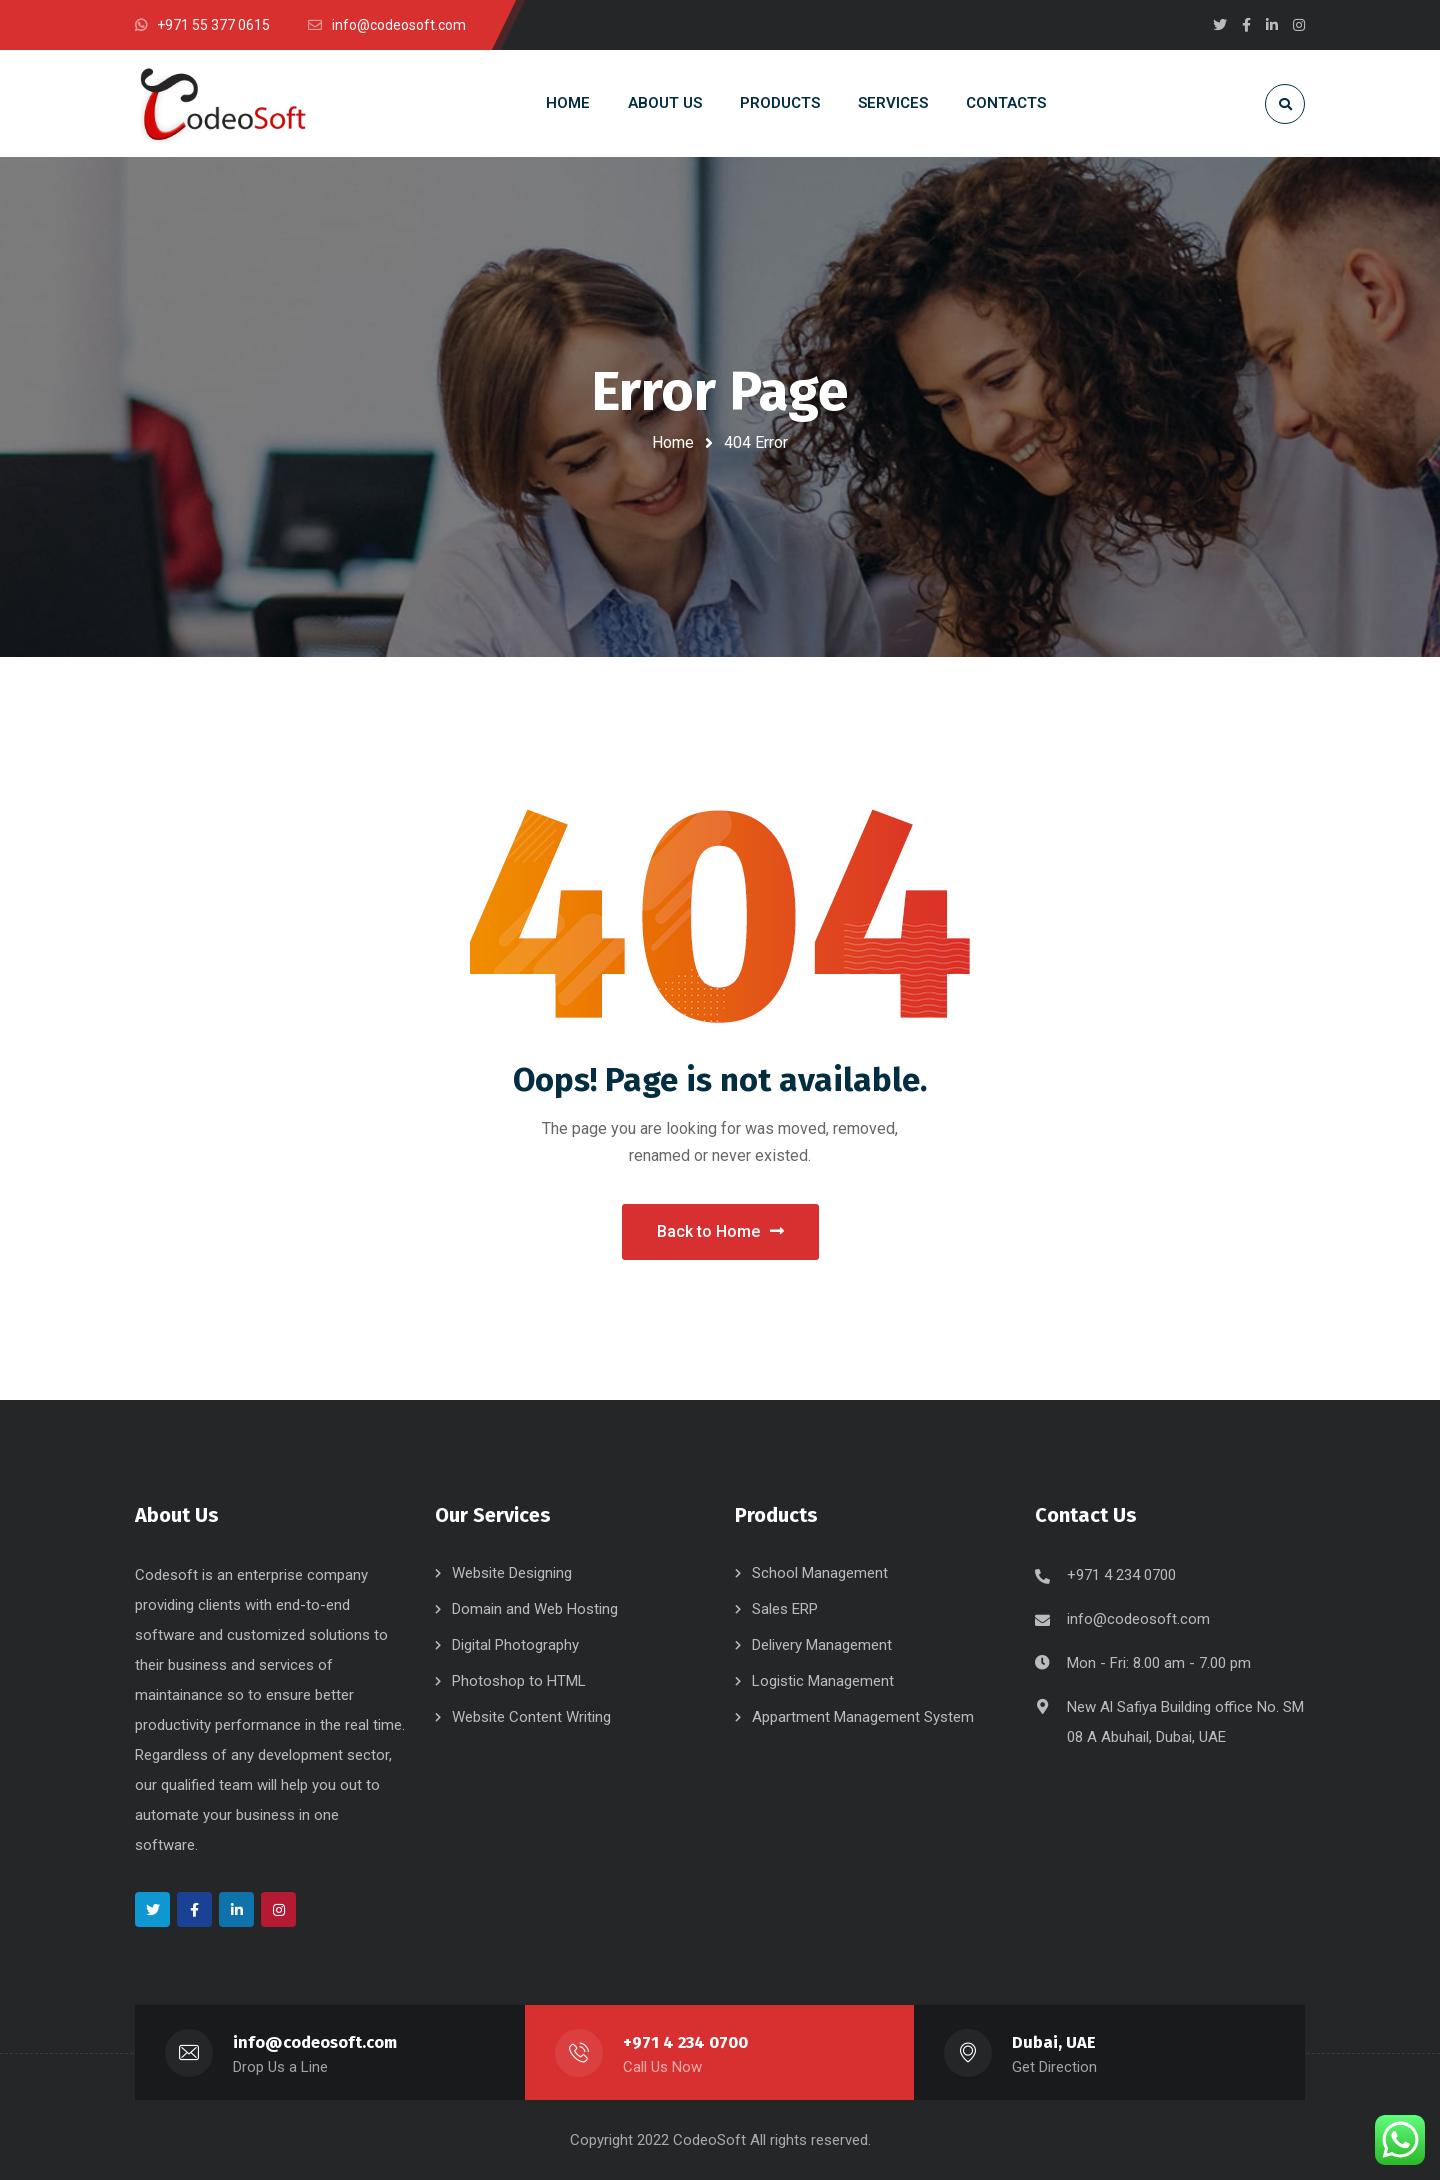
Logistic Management (823, 1681)
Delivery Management (822, 1645)
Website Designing (512, 1573)
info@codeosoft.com (1138, 1619)
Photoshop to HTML (519, 1681)
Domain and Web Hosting (535, 1609)
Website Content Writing (531, 1717)
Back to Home (720, 1231)
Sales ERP (785, 1609)
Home (673, 442)
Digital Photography (515, 1645)
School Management (820, 1573)
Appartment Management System (863, 1717)
